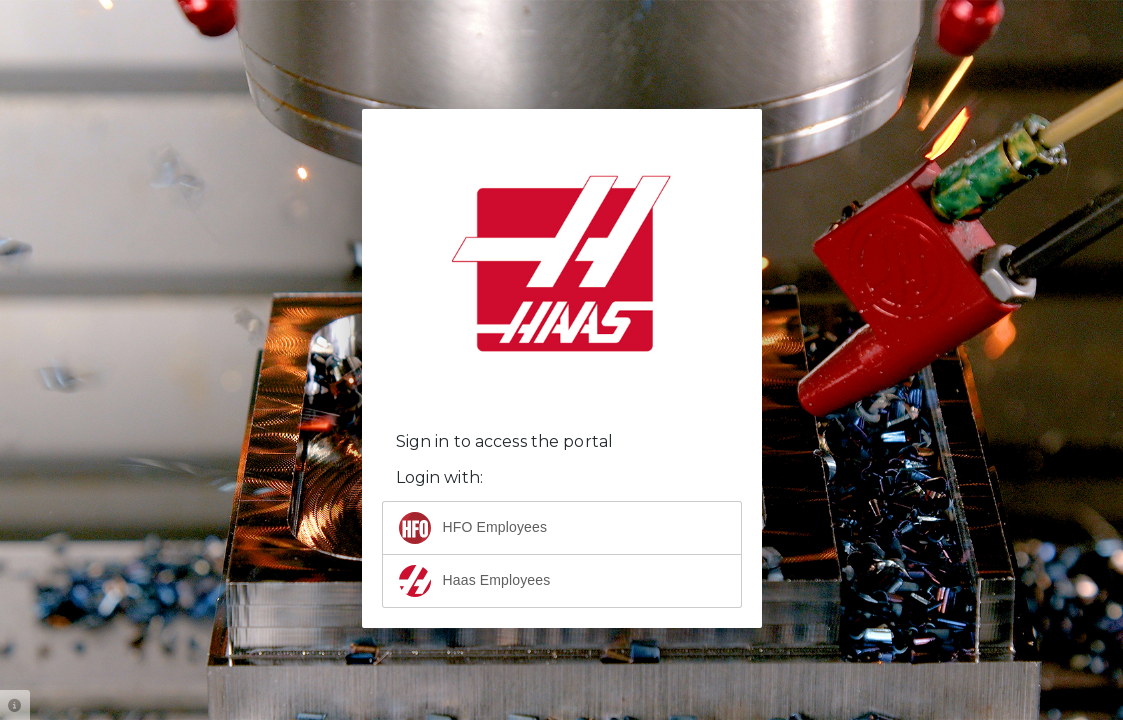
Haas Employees (475, 581)
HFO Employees (473, 528)
